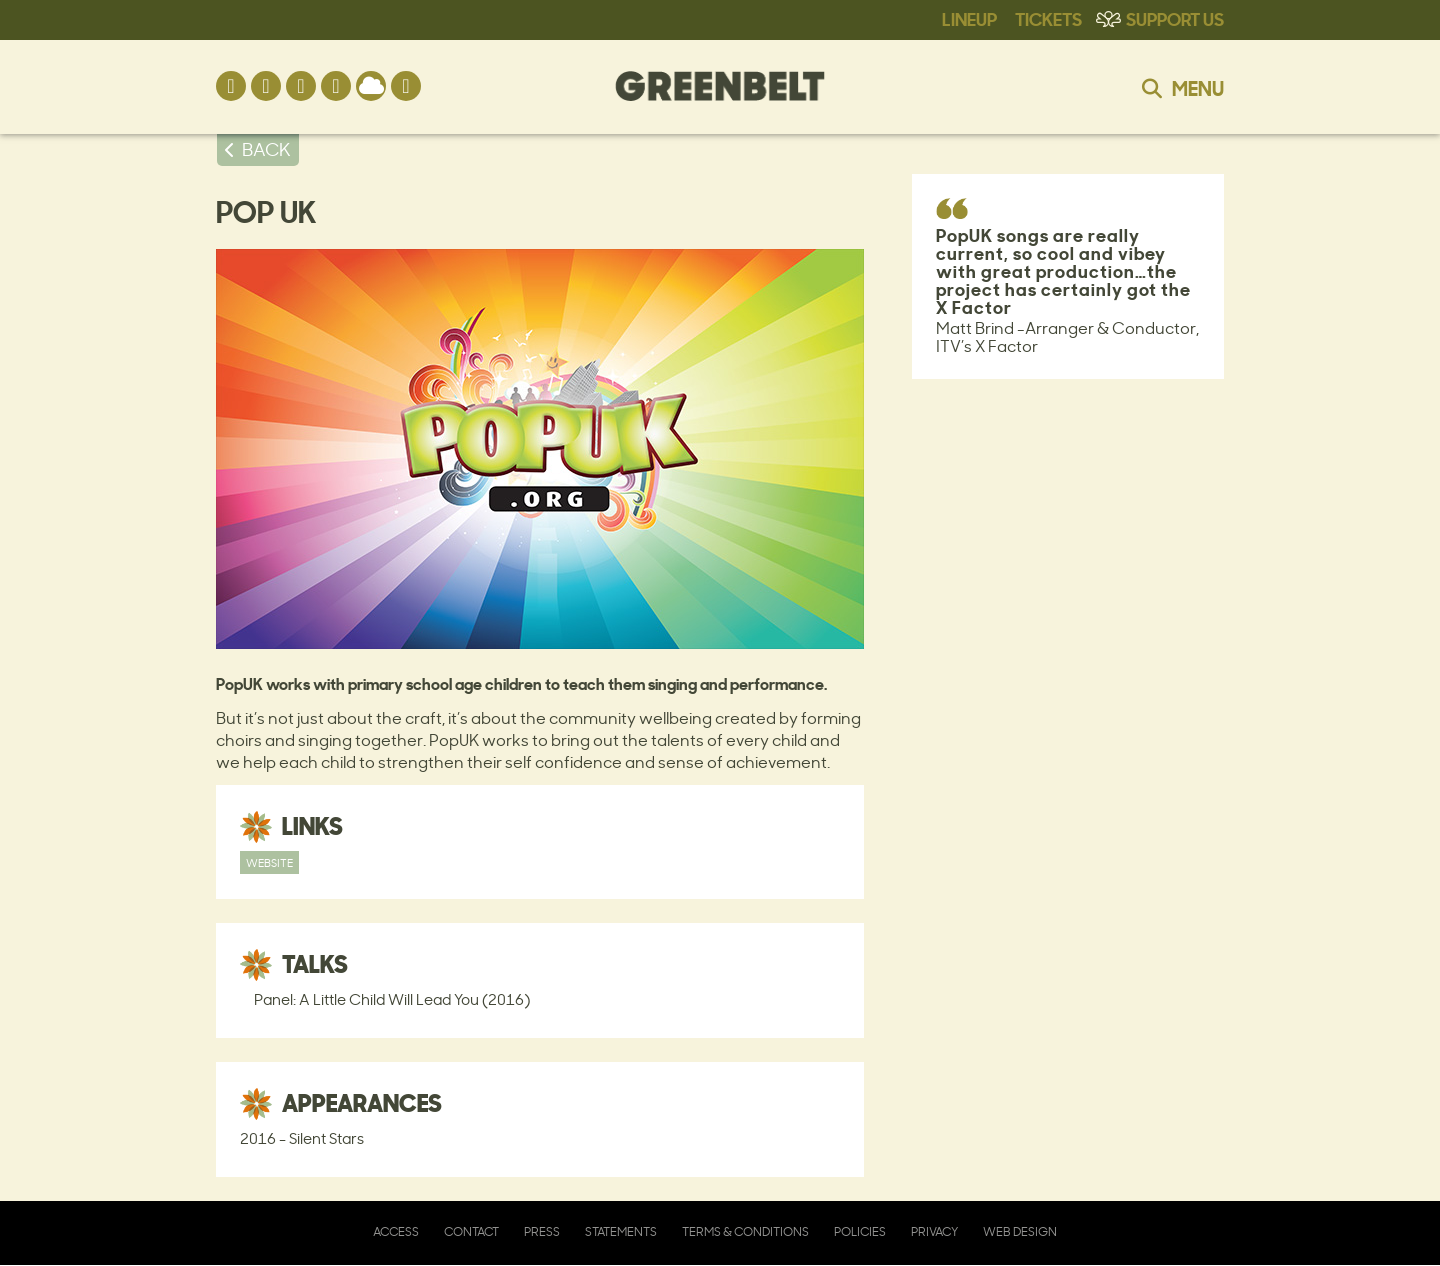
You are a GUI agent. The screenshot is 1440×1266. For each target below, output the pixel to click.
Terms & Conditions (745, 1231)
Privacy (934, 1231)
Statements (621, 1231)
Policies (860, 1231)
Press (542, 1231)
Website (269, 862)
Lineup (969, 18)
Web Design (1020, 1231)
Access (396, 1231)
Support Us (1175, 18)
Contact (471, 1231)
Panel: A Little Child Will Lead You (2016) (392, 999)
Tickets (1048, 18)
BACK (266, 149)
